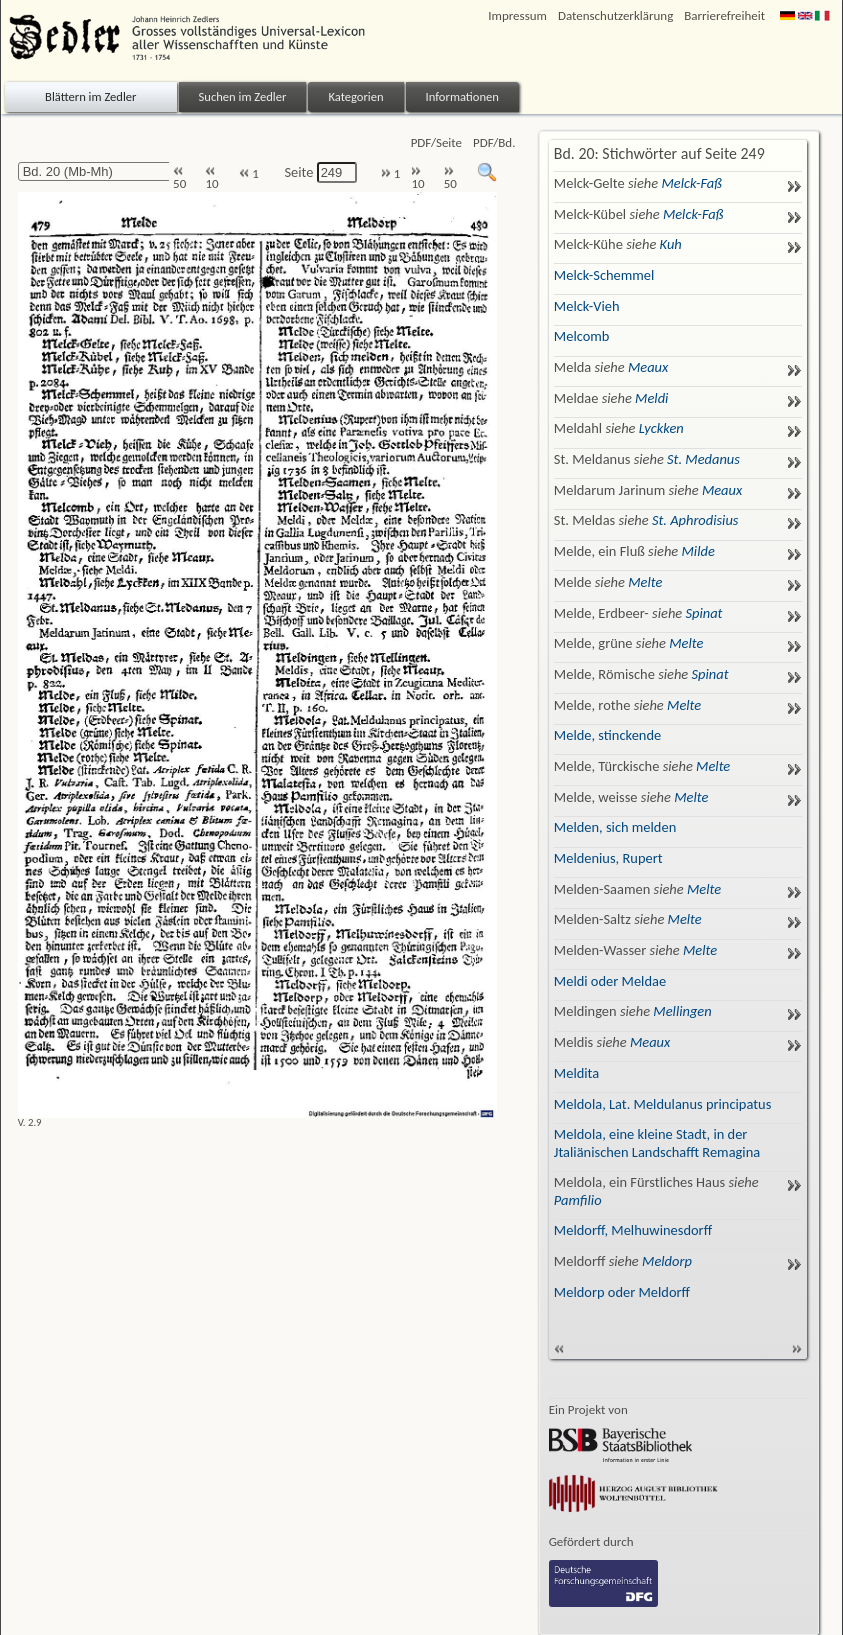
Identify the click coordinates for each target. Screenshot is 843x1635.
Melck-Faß (691, 183)
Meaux (648, 367)
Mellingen (682, 1011)
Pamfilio (578, 1200)
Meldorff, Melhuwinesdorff (633, 1230)
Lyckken (661, 428)
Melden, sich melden (615, 827)
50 (179, 178)
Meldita (576, 1073)
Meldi (651, 398)
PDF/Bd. (494, 142)
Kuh (671, 244)
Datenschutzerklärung (615, 15)
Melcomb (582, 336)
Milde (698, 551)
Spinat (703, 613)
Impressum (517, 15)
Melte (645, 582)
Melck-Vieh (587, 306)
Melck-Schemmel (604, 275)
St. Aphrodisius (695, 520)
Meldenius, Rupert (608, 858)
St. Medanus (703, 459)
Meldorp (667, 1261)
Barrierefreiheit (724, 15)
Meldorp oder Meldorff (622, 1292)
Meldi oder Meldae (610, 981)
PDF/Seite (436, 142)
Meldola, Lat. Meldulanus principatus (662, 1104)
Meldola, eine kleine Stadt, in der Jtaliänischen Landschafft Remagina (657, 1142)
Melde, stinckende (607, 735)
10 (211, 178)
